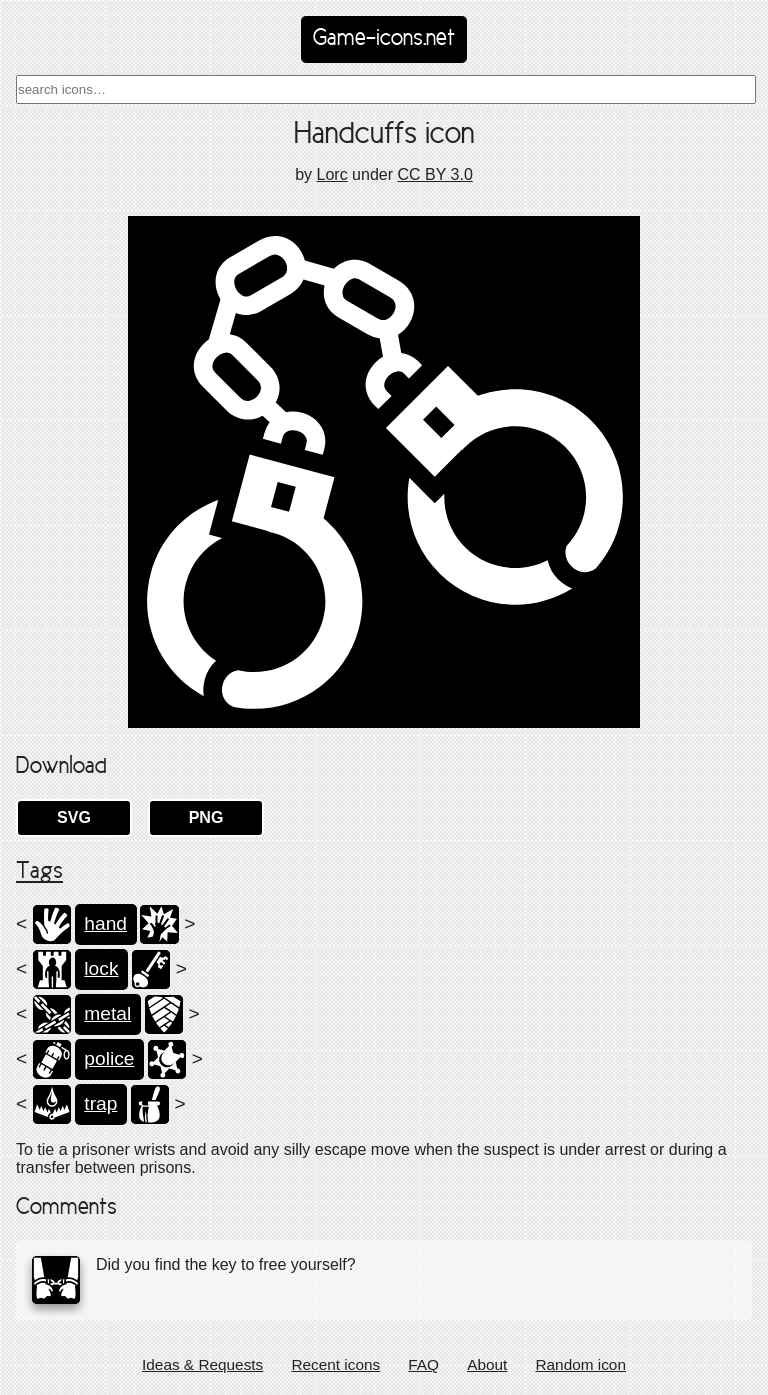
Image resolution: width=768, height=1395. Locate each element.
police (109, 1058)
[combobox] (386, 89)
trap (100, 1103)
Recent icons (335, 1364)
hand (105, 923)
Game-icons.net (384, 39)
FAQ (423, 1364)
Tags (39, 872)
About (487, 1364)
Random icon (580, 1364)
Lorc (332, 174)
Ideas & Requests (202, 1364)
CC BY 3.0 (434, 174)
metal (107, 1013)
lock (101, 968)
